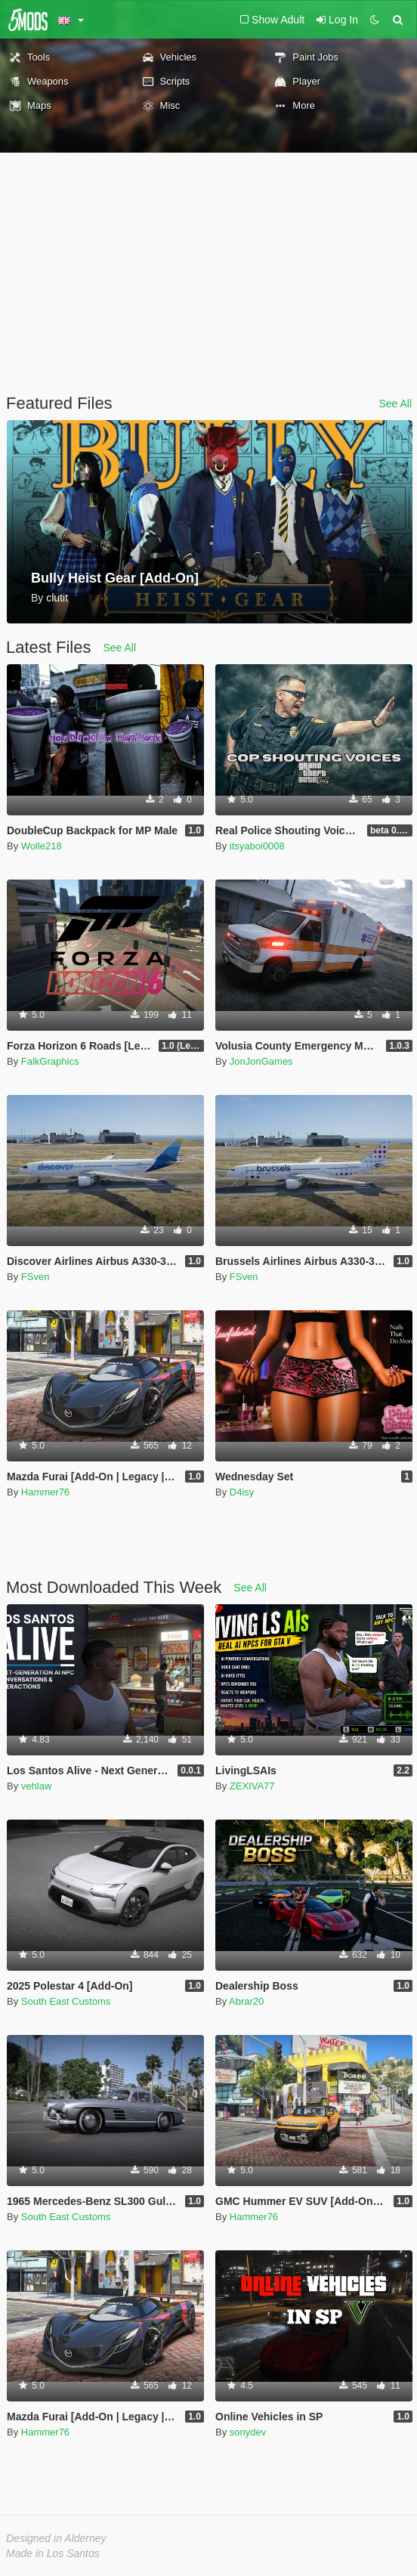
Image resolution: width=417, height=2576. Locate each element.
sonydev (248, 2432)
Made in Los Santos (53, 2553)
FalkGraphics (50, 1061)
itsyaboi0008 (257, 846)
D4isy (242, 1492)
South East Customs (66, 2001)
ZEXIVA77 (252, 1786)
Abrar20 (246, 2001)
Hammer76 (45, 1492)
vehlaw (36, 1786)
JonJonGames (261, 1061)
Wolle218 (41, 846)
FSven (35, 1276)
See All (395, 403)
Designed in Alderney (56, 2538)
